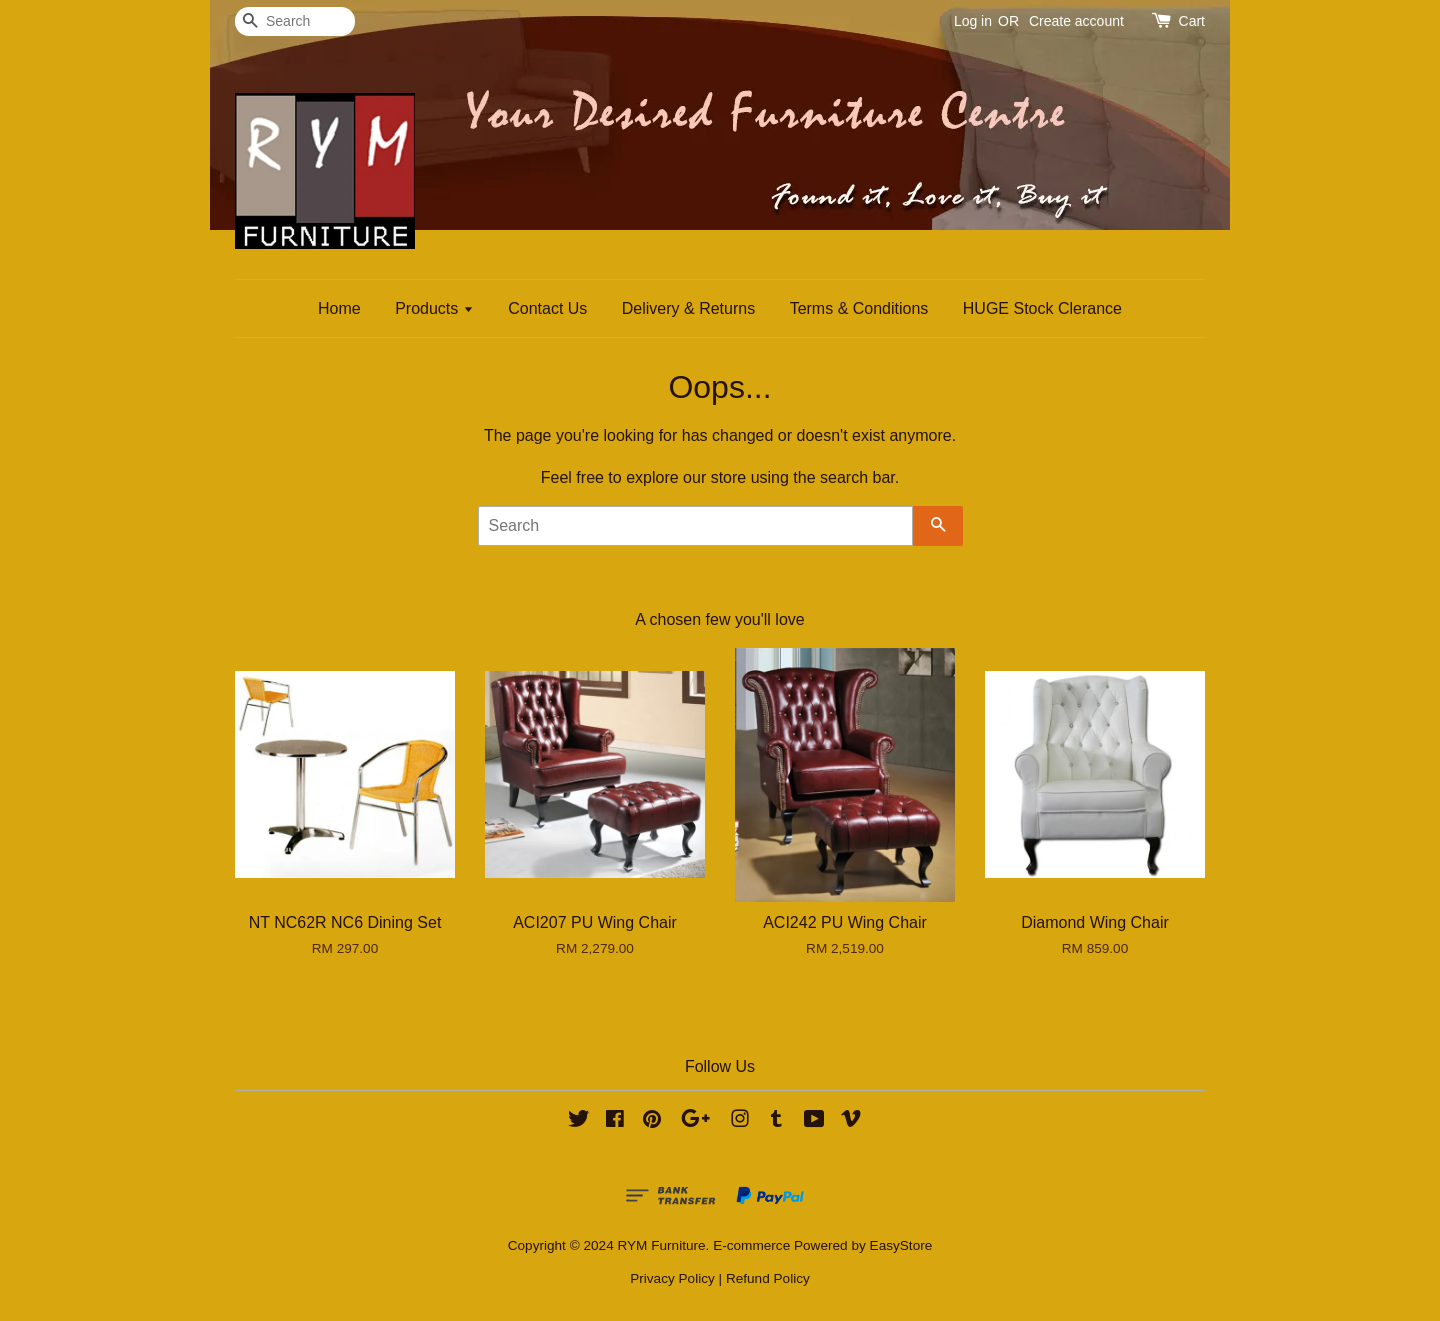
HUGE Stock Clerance (1042, 308)
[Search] (295, 21)
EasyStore (901, 1245)
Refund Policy (768, 1278)
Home (339, 308)
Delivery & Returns (688, 308)
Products (434, 308)
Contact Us (547, 308)
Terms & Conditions (859, 308)
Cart (1192, 21)
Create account (1076, 21)
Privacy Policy (672, 1278)
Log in (973, 21)
